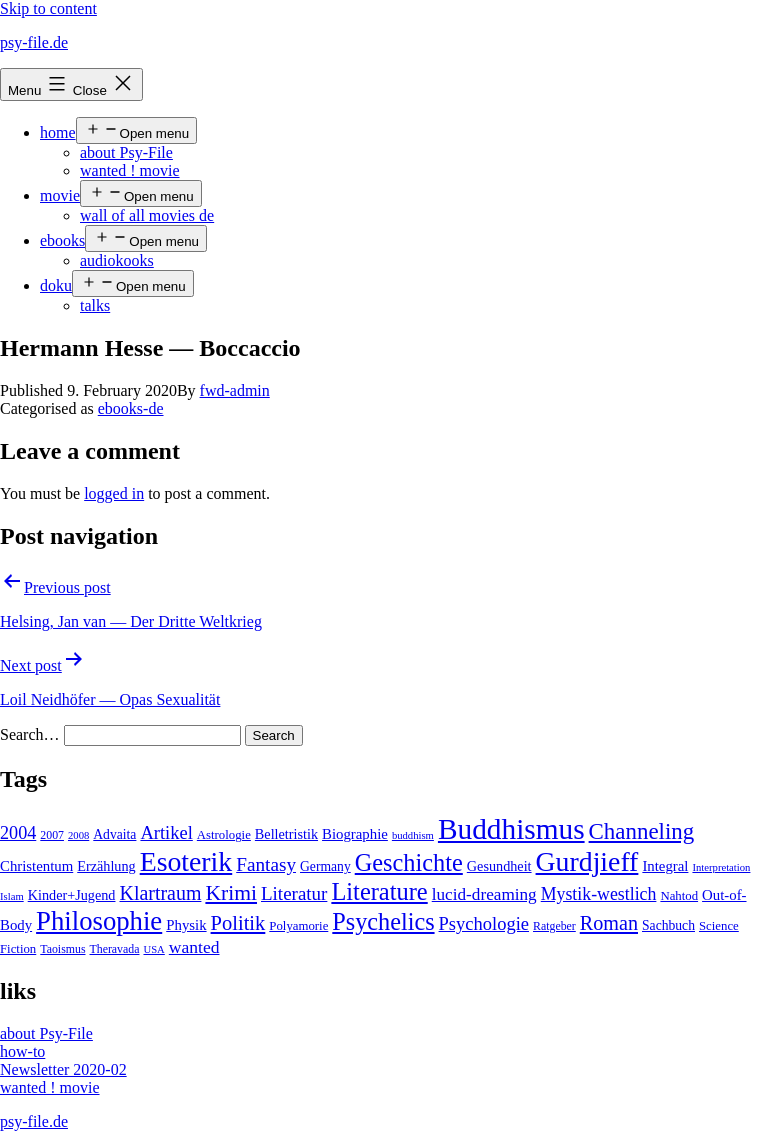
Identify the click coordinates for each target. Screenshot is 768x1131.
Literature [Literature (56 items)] (379, 891)
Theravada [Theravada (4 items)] (115, 949)
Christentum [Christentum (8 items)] (36, 866)
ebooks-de (131, 408)
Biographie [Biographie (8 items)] (355, 834)
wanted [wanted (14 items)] (194, 947)
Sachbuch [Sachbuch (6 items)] (668, 925)
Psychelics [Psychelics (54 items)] (383, 921)
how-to (22, 1051)
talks (95, 305)
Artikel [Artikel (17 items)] (166, 833)
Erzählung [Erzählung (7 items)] (106, 866)
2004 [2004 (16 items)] (18, 833)
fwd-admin (235, 390)
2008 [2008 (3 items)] (78, 835)
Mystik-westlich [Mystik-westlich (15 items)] (599, 894)
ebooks (62, 240)
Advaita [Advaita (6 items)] (114, 834)
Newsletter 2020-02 (63, 1069)
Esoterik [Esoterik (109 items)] (186, 861)
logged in (114, 493)
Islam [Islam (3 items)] (12, 896)
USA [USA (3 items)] (153, 949)
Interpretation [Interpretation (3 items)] (721, 867)
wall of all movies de (147, 215)
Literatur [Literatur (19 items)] (294, 893)
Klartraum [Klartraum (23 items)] (160, 893)
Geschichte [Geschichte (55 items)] (409, 862)
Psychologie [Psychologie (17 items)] (484, 924)
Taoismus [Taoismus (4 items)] (62, 949)
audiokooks (117, 260)
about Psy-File (126, 152)
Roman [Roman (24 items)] (609, 923)
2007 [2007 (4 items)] (52, 835)
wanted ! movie (130, 170)
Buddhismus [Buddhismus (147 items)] (511, 829)
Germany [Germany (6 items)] (325, 866)
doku (56, 285)
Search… (30, 734)
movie (60, 195)
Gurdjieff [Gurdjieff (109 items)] (587, 861)
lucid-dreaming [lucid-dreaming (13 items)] (484, 894)
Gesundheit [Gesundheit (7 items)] (499, 866)
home (58, 132)
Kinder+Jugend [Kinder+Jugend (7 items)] (72, 895)
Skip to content (48, 8)
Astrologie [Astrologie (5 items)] (224, 835)
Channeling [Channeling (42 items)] (642, 831)
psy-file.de (34, 42)
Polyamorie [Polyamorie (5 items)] (298, 926)
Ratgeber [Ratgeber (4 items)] (554, 926)
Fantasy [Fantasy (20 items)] (266, 864)
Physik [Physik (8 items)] (186, 925)
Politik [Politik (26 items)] (238, 923)
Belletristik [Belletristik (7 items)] (286, 834)
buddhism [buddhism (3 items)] (413, 835)
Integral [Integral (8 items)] (665, 866)
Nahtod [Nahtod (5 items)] (679, 896)
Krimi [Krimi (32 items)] (231, 893)
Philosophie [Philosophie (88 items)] (99, 921)
